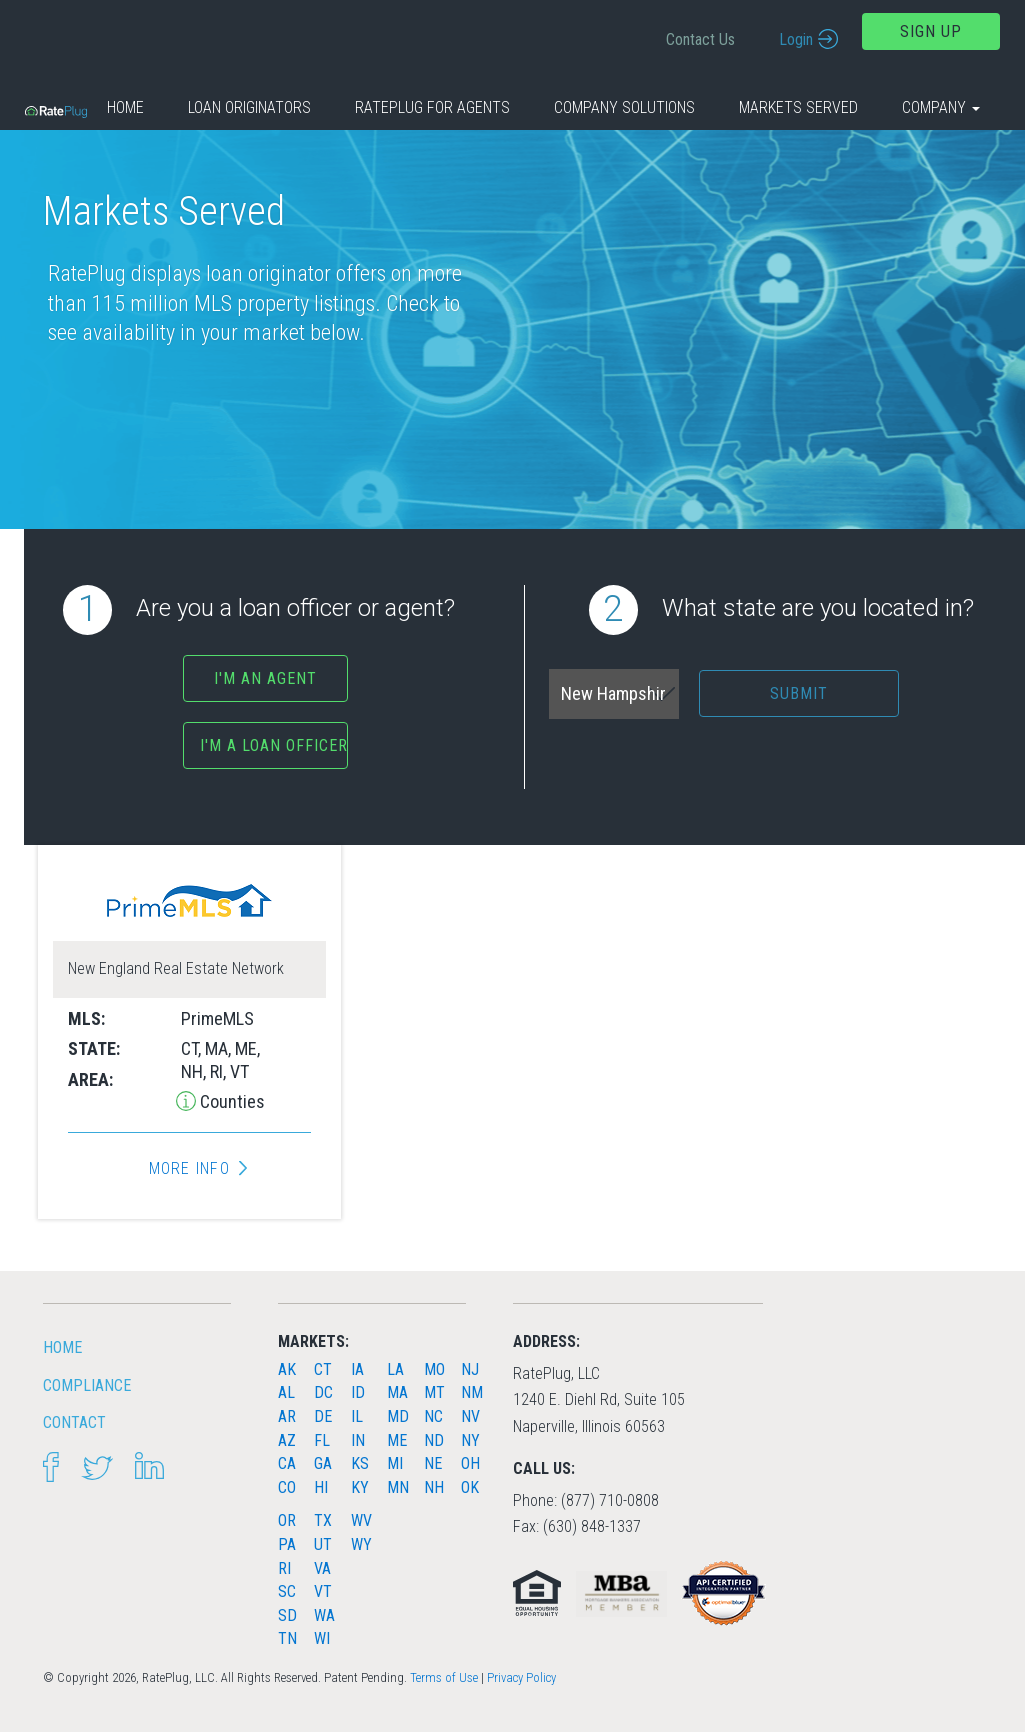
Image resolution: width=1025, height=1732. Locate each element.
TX (323, 1520)
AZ (287, 1440)
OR (287, 1520)
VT (323, 1591)
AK (287, 1369)
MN (398, 1487)
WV (361, 1520)
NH (434, 1487)
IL (357, 1416)
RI (284, 1568)
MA (397, 1392)
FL (322, 1440)
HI (321, 1487)
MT (434, 1392)
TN (287, 1638)
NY (470, 1440)
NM (472, 1392)
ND (434, 1440)
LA (395, 1369)
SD (287, 1615)
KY (360, 1487)
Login (796, 39)
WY (361, 1544)
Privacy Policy (521, 1677)
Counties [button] (230, 1101)
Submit (799, 693)
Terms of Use (444, 1677)
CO (287, 1487)
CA (287, 1463)
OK (470, 1487)
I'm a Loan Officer (274, 745)
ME (397, 1440)
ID (358, 1392)
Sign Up (931, 31)
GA (323, 1463)
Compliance (87, 1385)
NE (433, 1463)
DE (323, 1416)
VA (322, 1568)
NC (433, 1416)
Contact (74, 1422)
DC (323, 1392)
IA (357, 1369)
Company (941, 107)
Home (125, 107)
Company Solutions (624, 107)
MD (398, 1416)
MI (395, 1463)
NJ (470, 1369)
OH (470, 1463)
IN (358, 1440)
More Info (189, 1169)
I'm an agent (265, 678)
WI (322, 1638)
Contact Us (700, 39)
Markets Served (798, 107)
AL (286, 1392)
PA (287, 1544)
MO (434, 1369)
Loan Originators (249, 107)
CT (323, 1369)
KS (360, 1463)
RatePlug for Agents (432, 107)
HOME (62, 1347)
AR (287, 1416)
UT (323, 1544)
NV (470, 1416)
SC (287, 1591)
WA (324, 1615)
